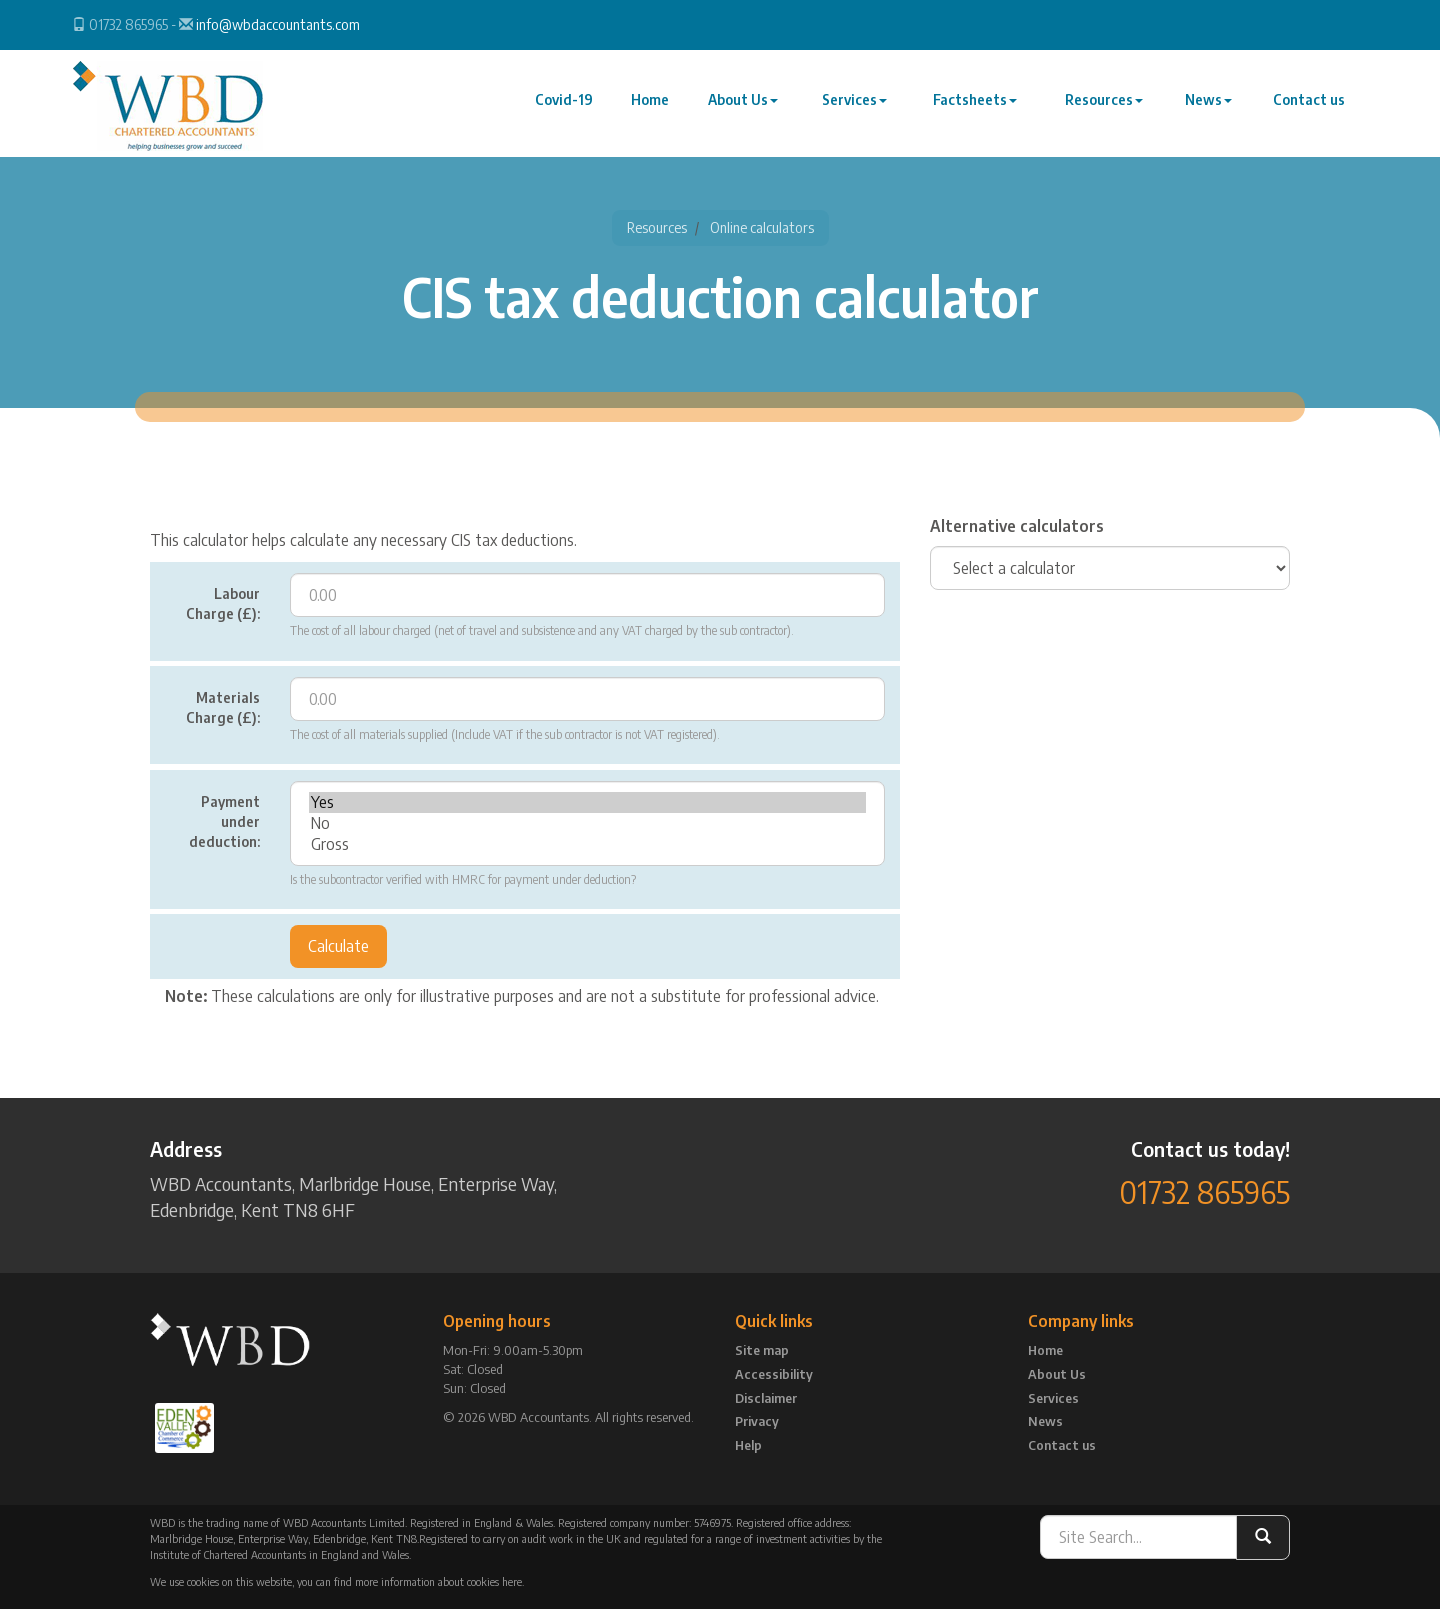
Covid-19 (573, 108)
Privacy (757, 1421)
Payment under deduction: (224, 821)
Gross (587, 844)
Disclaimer (766, 1398)
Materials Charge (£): (223, 707)
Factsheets (979, 108)
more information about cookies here (438, 1581)
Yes (587, 802)
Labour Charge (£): (223, 603)
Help (748, 1445)
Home (657, 108)
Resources (1107, 108)
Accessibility (774, 1374)
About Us (749, 108)
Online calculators (762, 227)
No (587, 823)
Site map (762, 1350)
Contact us (1310, 108)
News (1210, 108)
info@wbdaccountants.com (278, 24)
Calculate (338, 946)
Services (859, 108)
